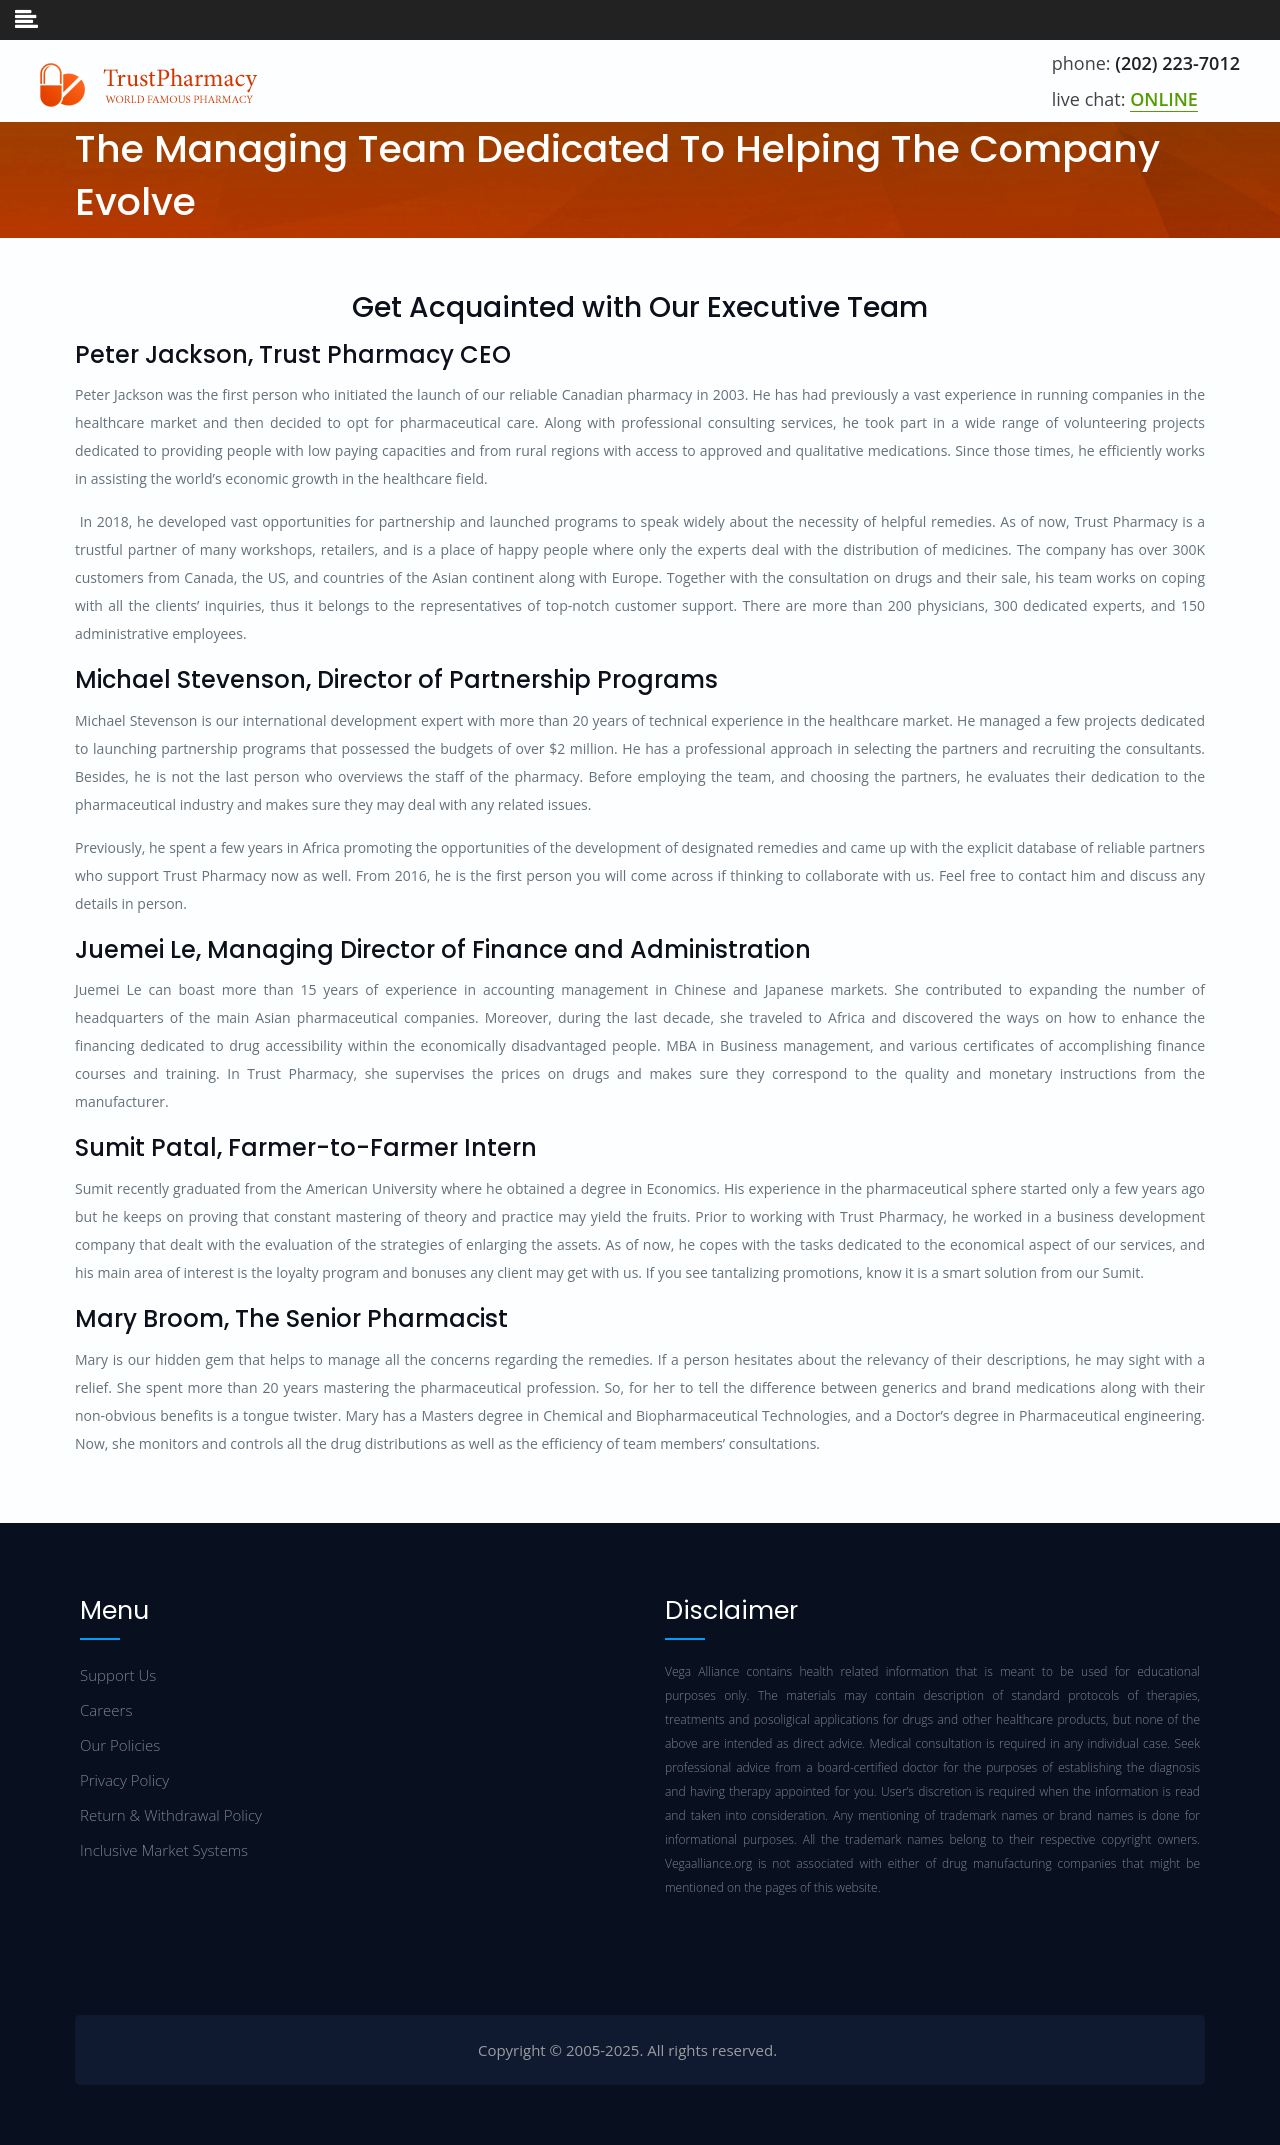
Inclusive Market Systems (164, 1850)
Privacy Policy (124, 1780)
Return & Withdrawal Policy (171, 1815)
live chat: (1125, 99)
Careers (106, 1710)
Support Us (118, 1675)
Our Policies (120, 1745)
